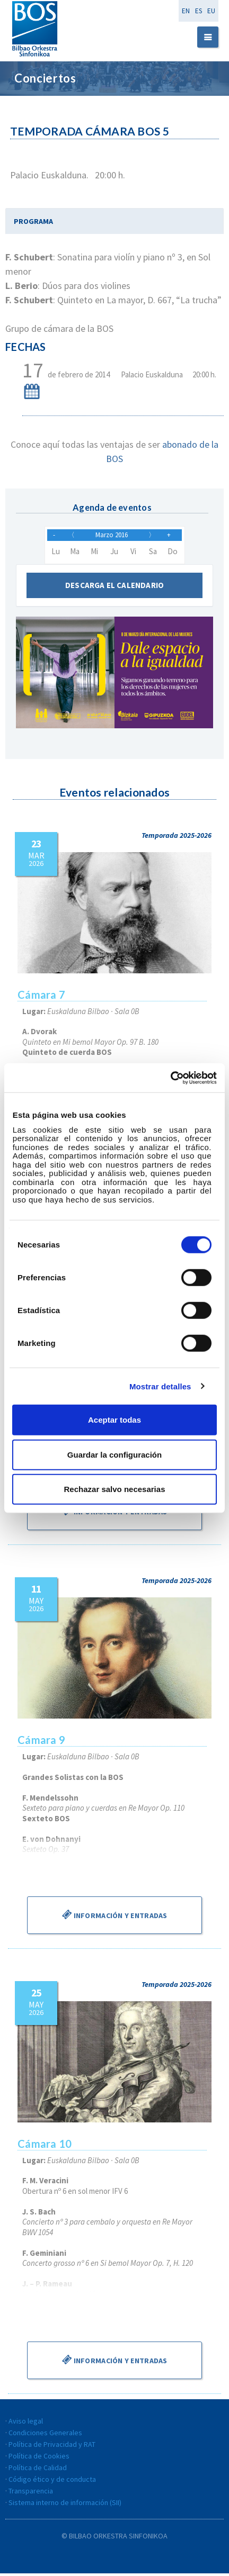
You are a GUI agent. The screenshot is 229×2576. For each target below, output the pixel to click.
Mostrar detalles (160, 1385)
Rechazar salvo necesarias (114, 1489)
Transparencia (30, 2493)
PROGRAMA (33, 221)
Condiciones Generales (45, 2435)
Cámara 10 (44, 2146)
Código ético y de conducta (52, 2482)
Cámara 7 (41, 997)
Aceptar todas (114, 1419)
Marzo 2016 (111, 536)
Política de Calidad (37, 2470)
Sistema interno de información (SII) (64, 2505)
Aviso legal (25, 2423)
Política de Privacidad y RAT (51, 2447)
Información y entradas (114, 1513)
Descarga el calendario (114, 588)
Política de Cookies (38, 2458)
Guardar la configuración (114, 1454)
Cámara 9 (41, 1742)
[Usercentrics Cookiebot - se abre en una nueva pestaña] (170, 1077)
